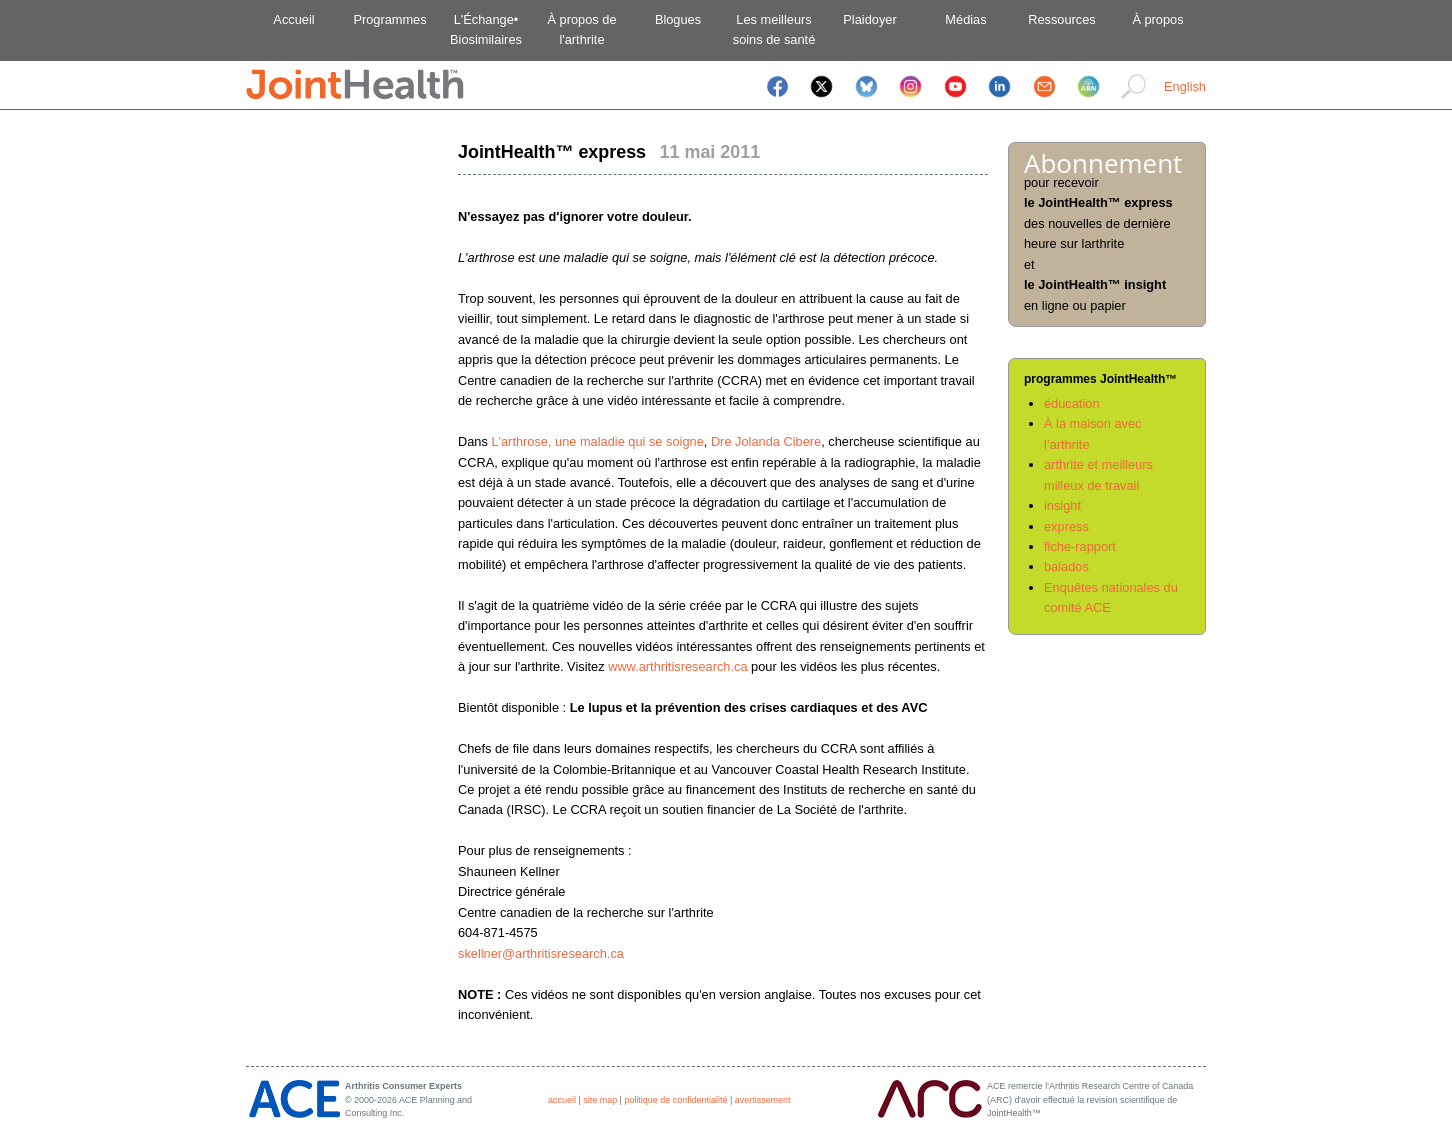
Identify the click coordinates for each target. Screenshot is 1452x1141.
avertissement (763, 1100)
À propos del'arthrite (581, 29)
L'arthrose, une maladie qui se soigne (597, 441)
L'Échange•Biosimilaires (486, 29)
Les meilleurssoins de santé (774, 29)
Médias (965, 19)
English (1185, 86)
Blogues (678, 19)
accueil (562, 1100)
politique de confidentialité (675, 1100)
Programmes (389, 19)
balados (1066, 566)
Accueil (293, 19)
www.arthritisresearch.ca (677, 666)
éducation (1072, 403)
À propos (1157, 19)
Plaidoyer (869, 19)
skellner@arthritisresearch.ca (541, 953)
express (1066, 526)
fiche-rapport (1080, 546)
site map (600, 1100)
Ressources (1062, 19)
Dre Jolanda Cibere (766, 441)
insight (1062, 505)
